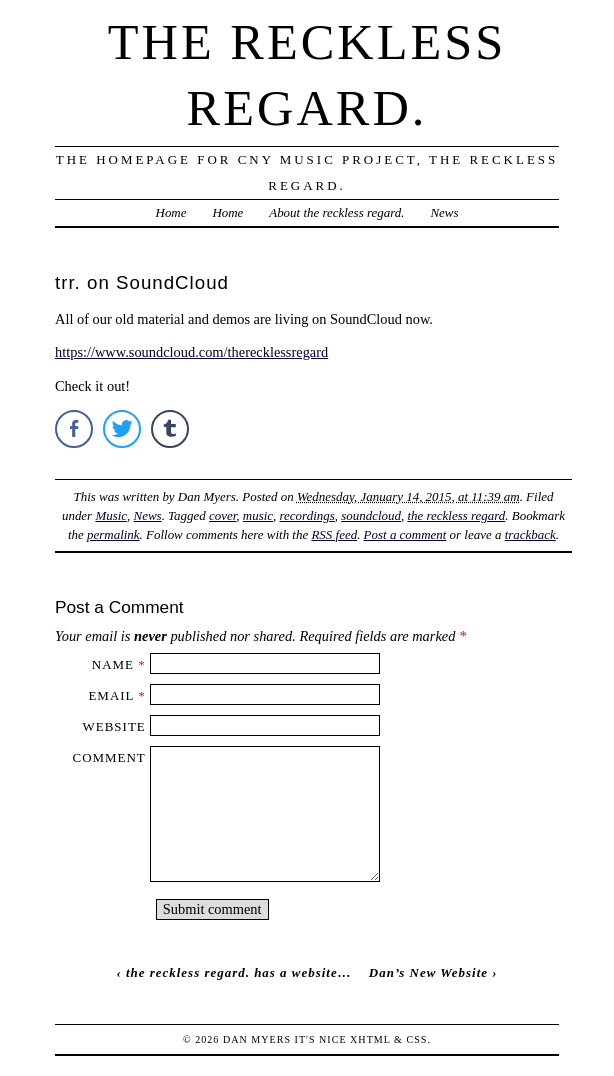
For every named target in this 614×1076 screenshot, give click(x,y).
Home (171, 212)
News (444, 212)
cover (222, 515)
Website (114, 726)
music (258, 515)
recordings (307, 515)
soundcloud (371, 515)
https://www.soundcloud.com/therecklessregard (191, 352)
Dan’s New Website (428, 972)
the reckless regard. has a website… (239, 972)
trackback (530, 534)
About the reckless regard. (336, 212)
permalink (113, 534)
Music (111, 515)
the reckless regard (456, 515)
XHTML (370, 1039)
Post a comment (405, 534)
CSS (416, 1039)
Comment (109, 757)
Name (113, 664)
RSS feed (334, 534)
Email (111, 695)
